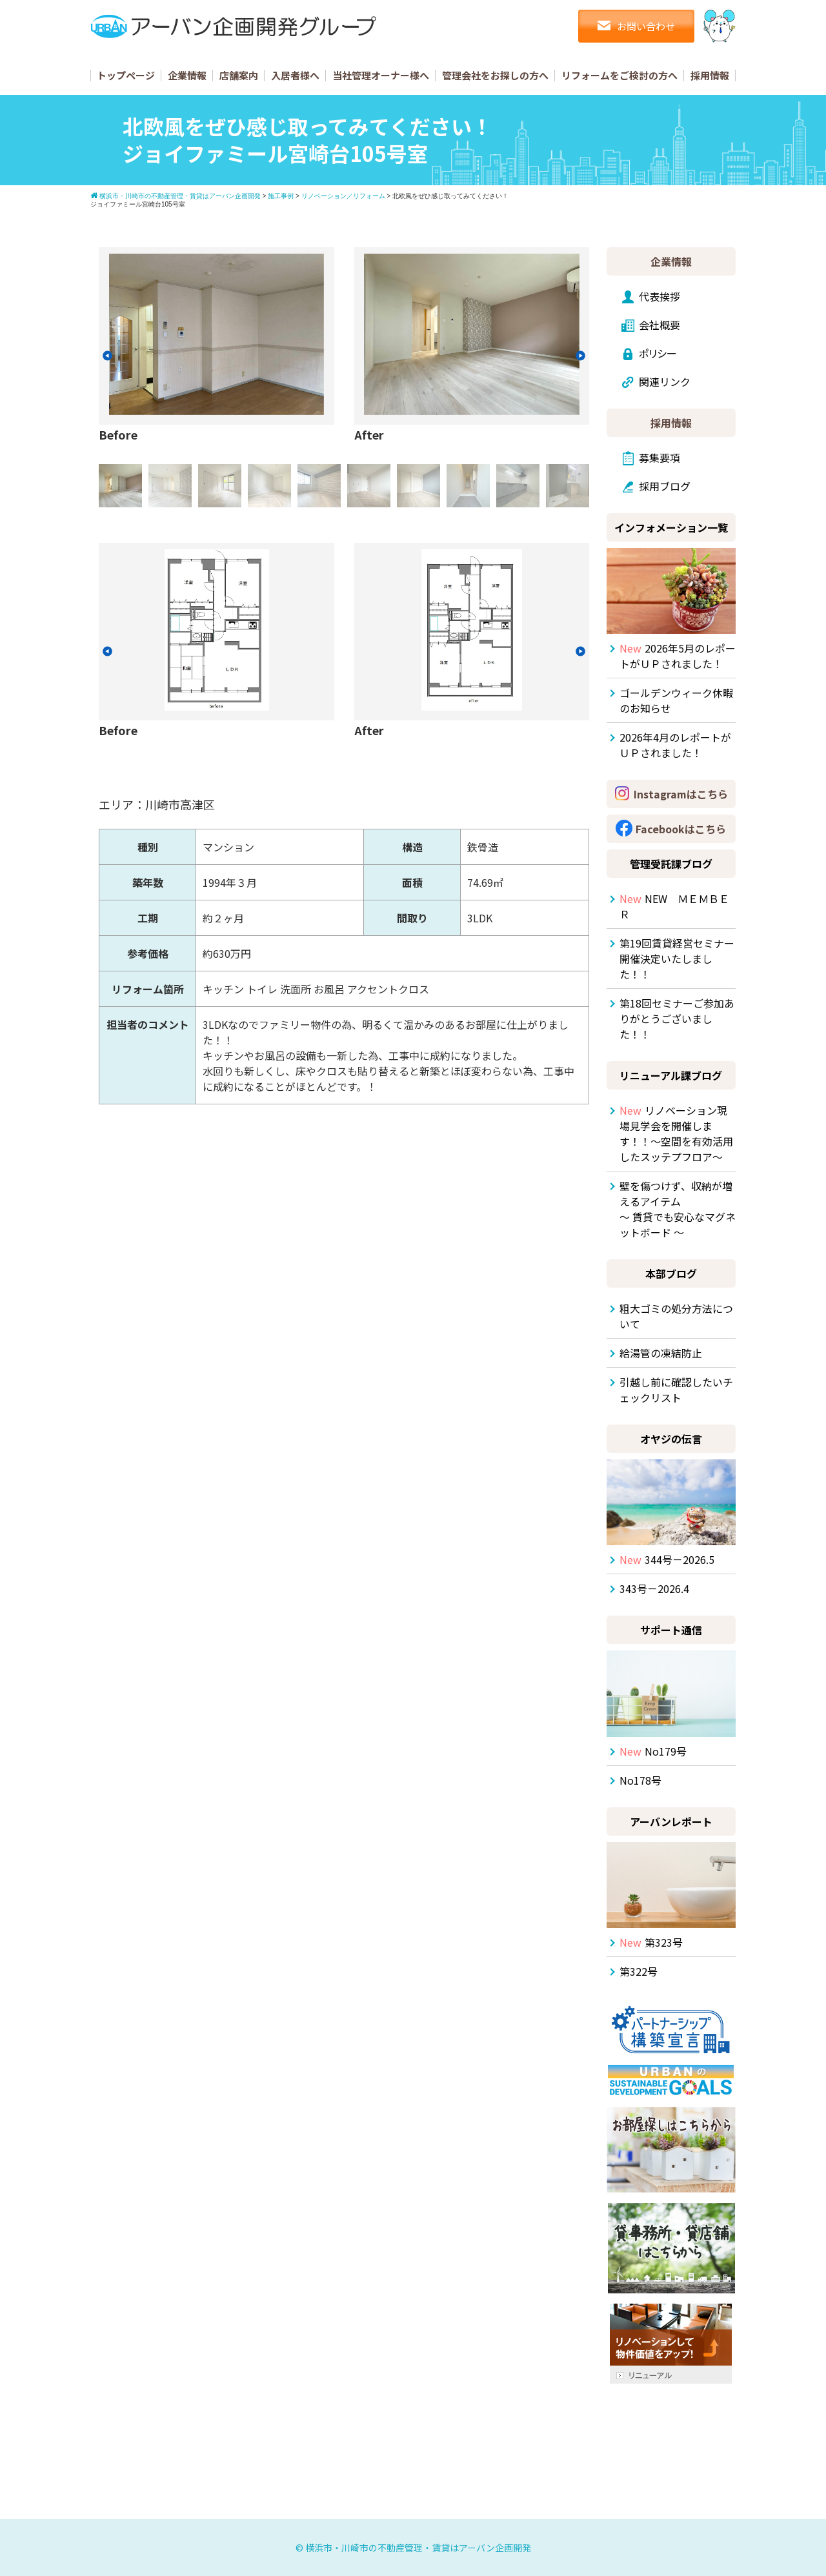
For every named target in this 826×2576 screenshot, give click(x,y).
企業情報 (187, 75)
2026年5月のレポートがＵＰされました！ (678, 655)
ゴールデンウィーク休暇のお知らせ (676, 700)
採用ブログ (664, 486)
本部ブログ (671, 1273)
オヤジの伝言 (671, 1438)
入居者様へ (295, 75)
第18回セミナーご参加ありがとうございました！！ (677, 1018)
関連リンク (664, 381)
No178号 (640, 1780)
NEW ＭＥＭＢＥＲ (674, 906)
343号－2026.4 (654, 1588)
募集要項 (659, 457)
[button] (107, 355)
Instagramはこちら (681, 794)
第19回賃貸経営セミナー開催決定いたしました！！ (677, 958)
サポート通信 (671, 1630)
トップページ (126, 75)
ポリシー (658, 353)
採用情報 (709, 75)
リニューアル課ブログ (671, 1075)
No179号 (653, 1751)
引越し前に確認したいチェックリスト (676, 1389)
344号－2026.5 (667, 1559)
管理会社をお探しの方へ (495, 75)
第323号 (651, 1942)
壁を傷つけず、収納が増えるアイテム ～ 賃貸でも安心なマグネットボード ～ (678, 1209)
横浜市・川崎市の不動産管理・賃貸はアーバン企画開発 (418, 2547)
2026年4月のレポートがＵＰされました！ (675, 744)
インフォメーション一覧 (671, 527)
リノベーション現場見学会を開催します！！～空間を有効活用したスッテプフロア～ (676, 1133)
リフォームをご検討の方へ (619, 75)
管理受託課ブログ (671, 863)
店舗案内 (238, 75)
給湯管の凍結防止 (661, 1353)
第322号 (639, 1971)
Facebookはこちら (681, 829)
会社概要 (659, 324)
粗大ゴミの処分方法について (676, 1316)
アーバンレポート (671, 1821)
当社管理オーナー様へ (380, 75)
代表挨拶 (659, 296)
